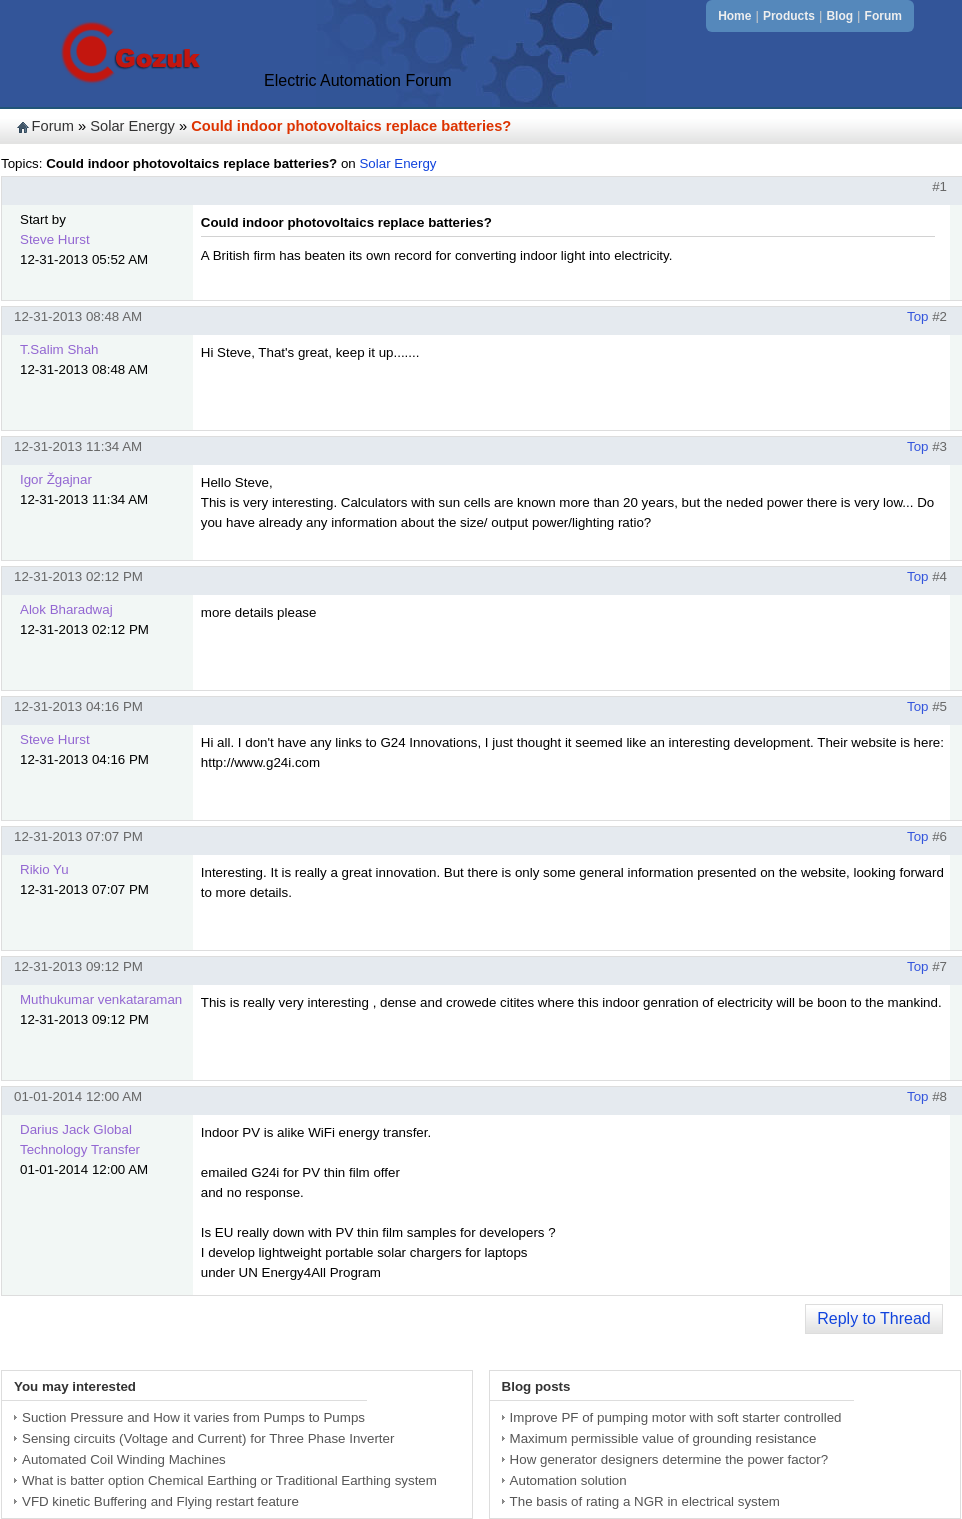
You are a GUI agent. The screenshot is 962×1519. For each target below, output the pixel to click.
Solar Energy (132, 126)
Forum (883, 16)
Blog (839, 16)
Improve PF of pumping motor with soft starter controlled (676, 1417)
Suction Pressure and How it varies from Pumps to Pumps (193, 1417)
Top (918, 316)
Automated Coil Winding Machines (124, 1459)
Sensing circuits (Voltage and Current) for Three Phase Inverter (208, 1438)
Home (734, 16)
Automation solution (568, 1480)
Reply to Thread (874, 1318)
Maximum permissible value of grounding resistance (663, 1438)
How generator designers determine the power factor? (669, 1459)
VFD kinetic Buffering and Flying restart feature (160, 1501)
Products (789, 16)
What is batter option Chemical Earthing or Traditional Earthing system (229, 1480)
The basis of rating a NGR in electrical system (645, 1501)
